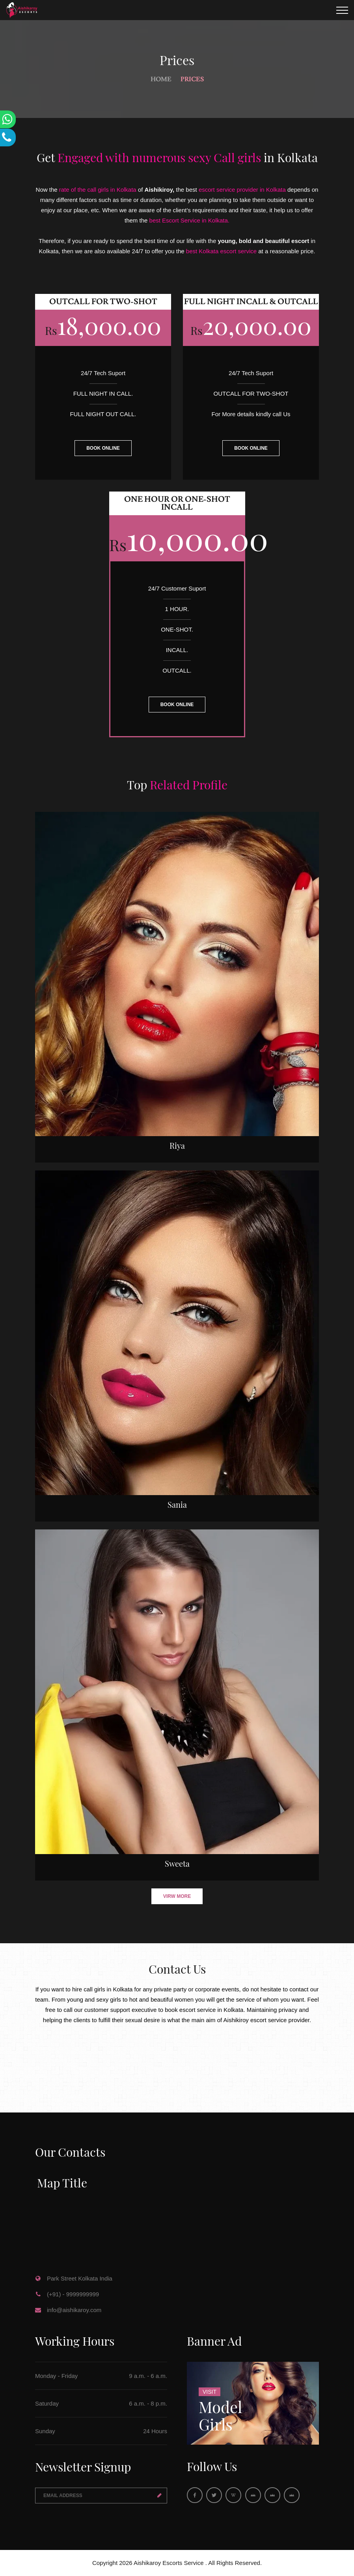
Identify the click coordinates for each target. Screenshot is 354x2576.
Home (161, 79)
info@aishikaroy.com (74, 2310)
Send (159, 2495)
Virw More (177, 1896)
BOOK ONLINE (103, 448)
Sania (177, 1504)
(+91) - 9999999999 (73, 2294)
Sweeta (177, 1863)
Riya (177, 1145)
